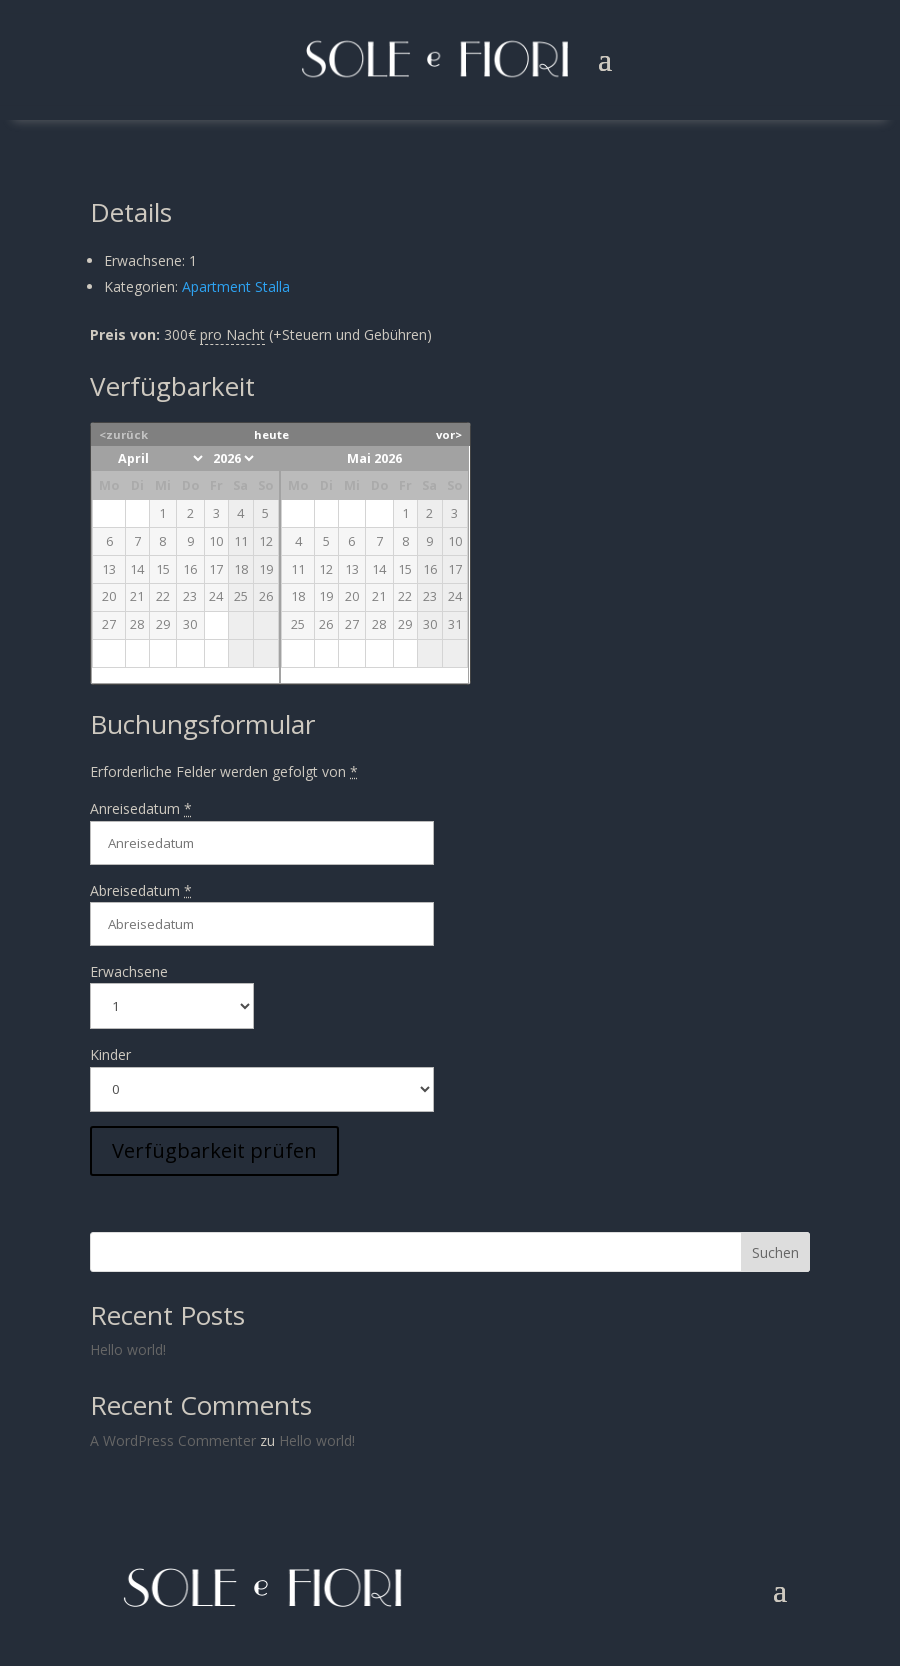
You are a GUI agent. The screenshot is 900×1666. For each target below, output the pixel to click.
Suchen (775, 1252)
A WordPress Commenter (173, 1440)
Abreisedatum (141, 890)
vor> (449, 434)
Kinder (110, 1054)
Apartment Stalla (236, 286)
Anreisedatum (141, 808)
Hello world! (128, 1349)
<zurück (123, 434)
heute (271, 434)
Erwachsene (129, 971)
